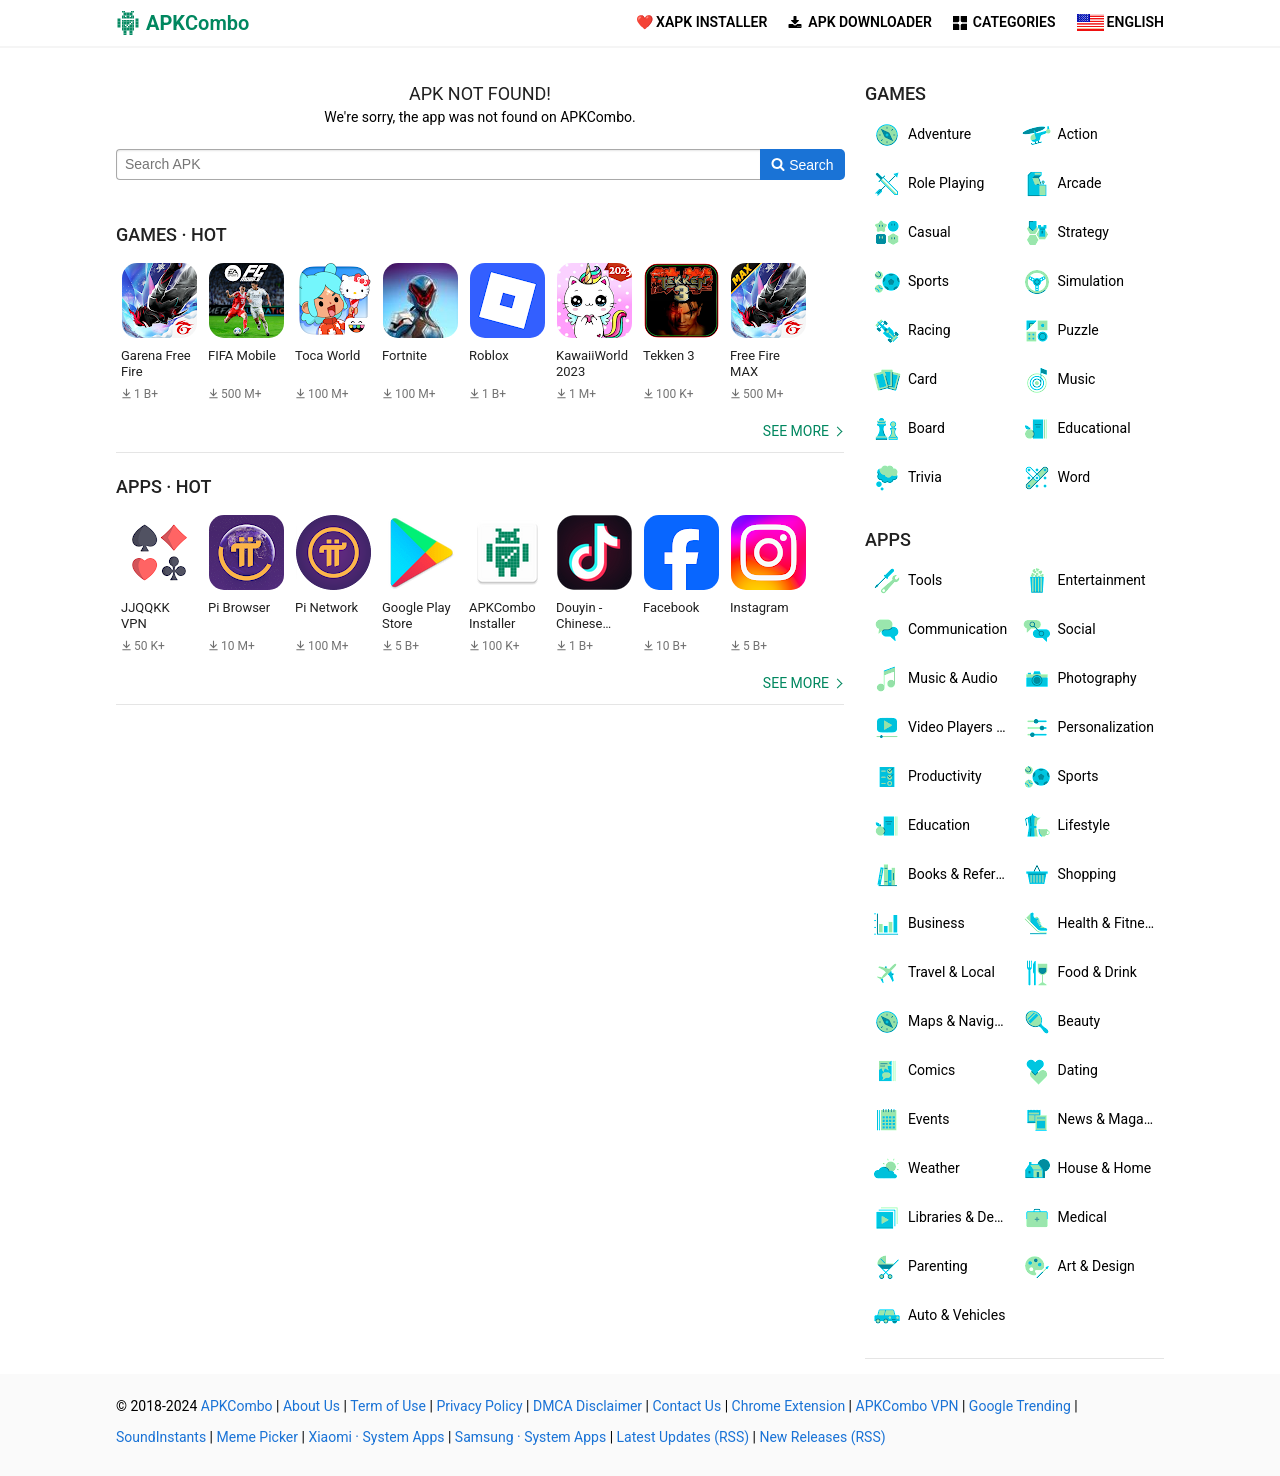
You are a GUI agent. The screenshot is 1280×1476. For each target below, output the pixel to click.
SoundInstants (161, 1437)
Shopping (1069, 875)
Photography (1079, 679)
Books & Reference (943, 875)
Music (1058, 380)
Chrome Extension (789, 1406)
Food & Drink (1079, 973)
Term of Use (388, 1406)
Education (920, 826)
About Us (311, 1406)
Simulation (1072, 282)
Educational (1076, 429)
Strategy (1065, 233)
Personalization (1088, 728)
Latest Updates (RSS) (683, 1437)
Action (1059, 135)
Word (1056, 478)
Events (910, 1120)
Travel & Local (933, 973)
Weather (915, 1169)
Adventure (921, 135)
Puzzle (1060, 331)
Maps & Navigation (943, 1022)
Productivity (926, 777)
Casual (911, 233)
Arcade (1061, 184)
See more (796, 431)
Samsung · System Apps (530, 1437)
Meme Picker (258, 1437)
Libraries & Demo (942, 1218)
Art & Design (1078, 1267)
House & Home (1086, 1169)
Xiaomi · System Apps (376, 1437)
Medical (1064, 1218)
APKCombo (237, 1406)
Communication (939, 630)
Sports (910, 282)
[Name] (438, 165)
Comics (913, 1071)
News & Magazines (1093, 1120)
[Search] (802, 165)
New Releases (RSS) (822, 1437)
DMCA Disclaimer (587, 1406)
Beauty (1061, 1022)
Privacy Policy (479, 1406)
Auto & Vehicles (938, 1316)
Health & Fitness (1090, 924)
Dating (1059, 1071)
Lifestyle (1065, 826)
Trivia (906, 478)
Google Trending (1020, 1406)
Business (918, 924)
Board (908, 429)
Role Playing (927, 184)
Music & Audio (934, 679)
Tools (906, 581)
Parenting (919, 1267)
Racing (911, 331)
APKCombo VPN (907, 1406)
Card (904, 380)
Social (1058, 630)
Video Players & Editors (943, 728)
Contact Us (686, 1406)
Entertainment (1083, 581)
